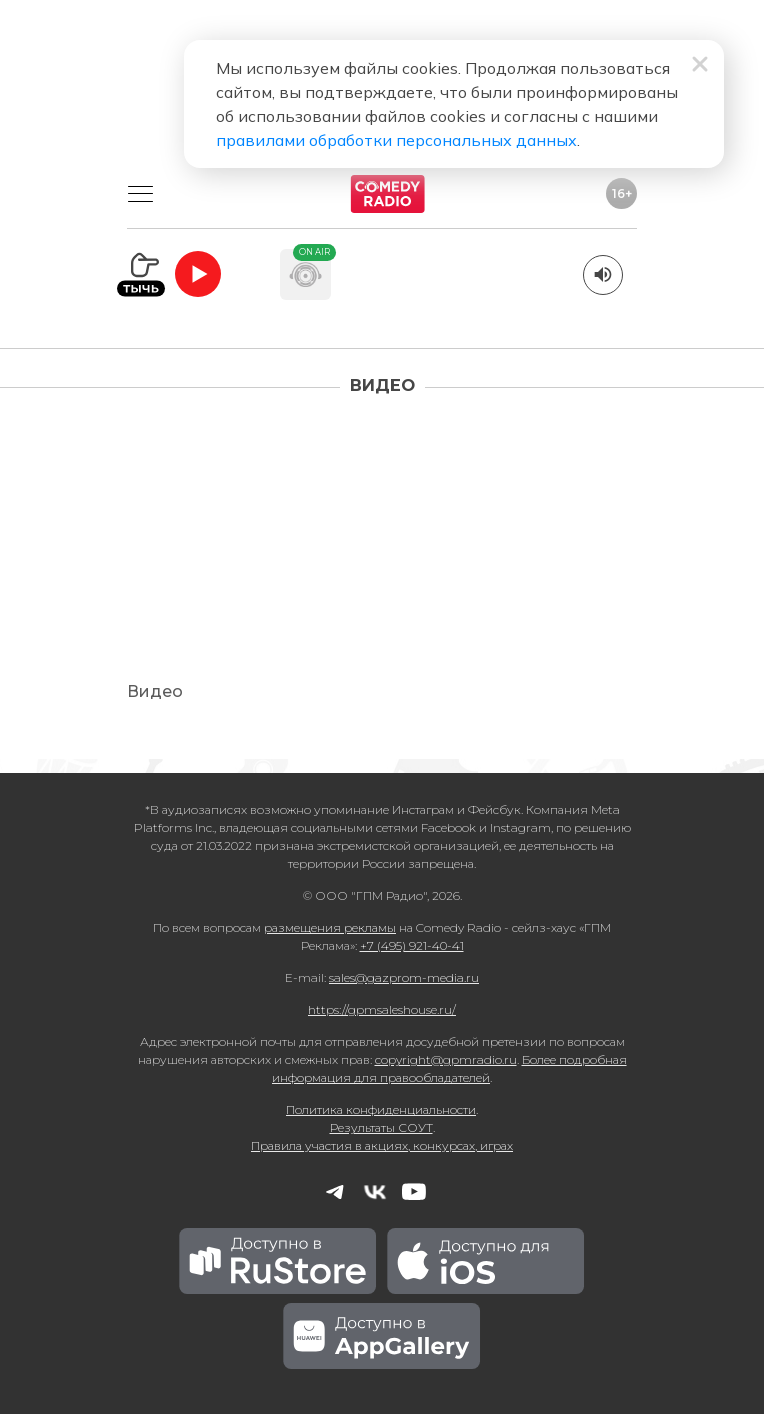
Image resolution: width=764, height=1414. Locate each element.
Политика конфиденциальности (381, 1109)
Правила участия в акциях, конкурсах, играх (382, 1145)
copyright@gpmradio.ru (446, 1059)
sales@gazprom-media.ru (404, 977)
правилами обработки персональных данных (396, 140)
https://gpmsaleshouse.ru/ (382, 1009)
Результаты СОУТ (381, 1127)
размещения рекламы (330, 927)
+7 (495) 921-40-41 (412, 945)
